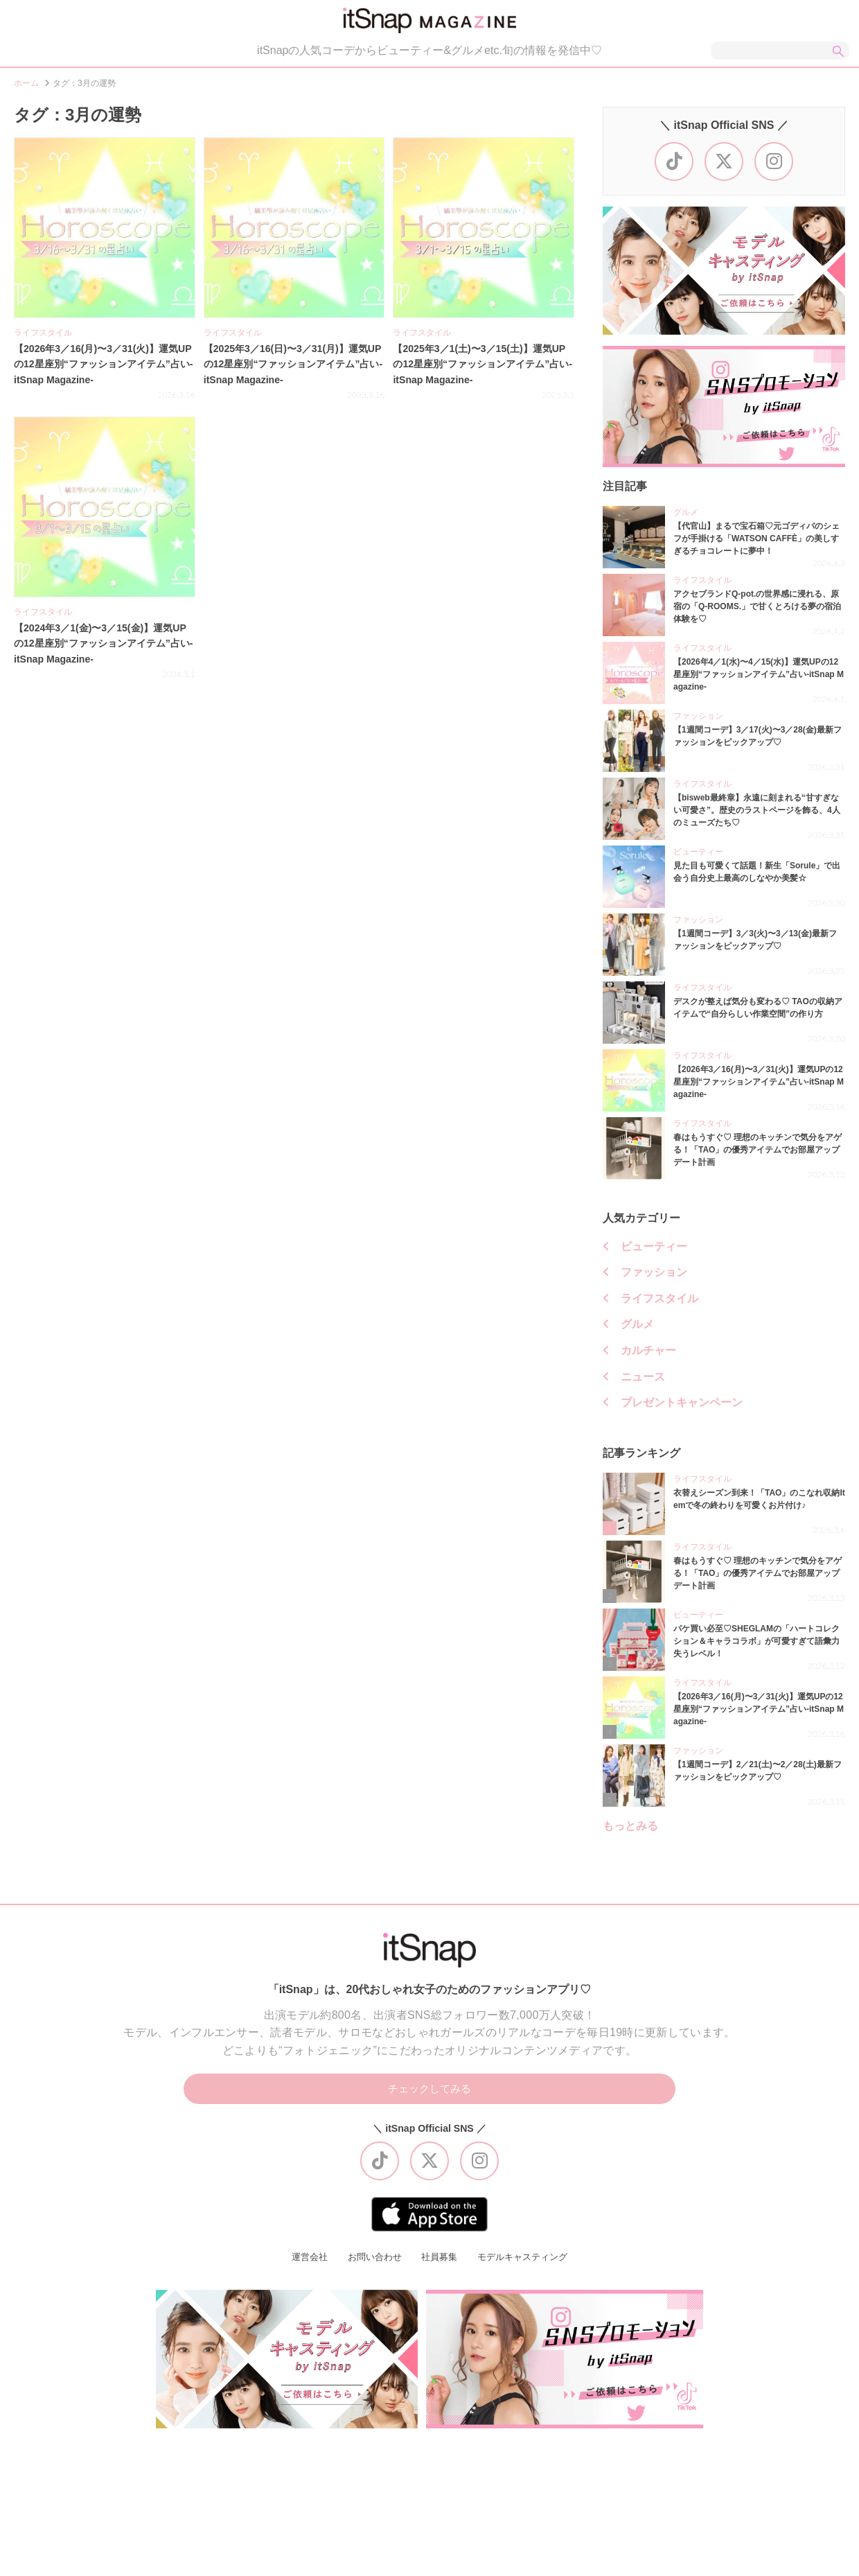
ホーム (26, 89)
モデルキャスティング (527, 2265)
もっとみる (630, 1832)
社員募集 (439, 2265)
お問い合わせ (371, 2265)
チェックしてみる (429, 2096)
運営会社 (302, 2265)
